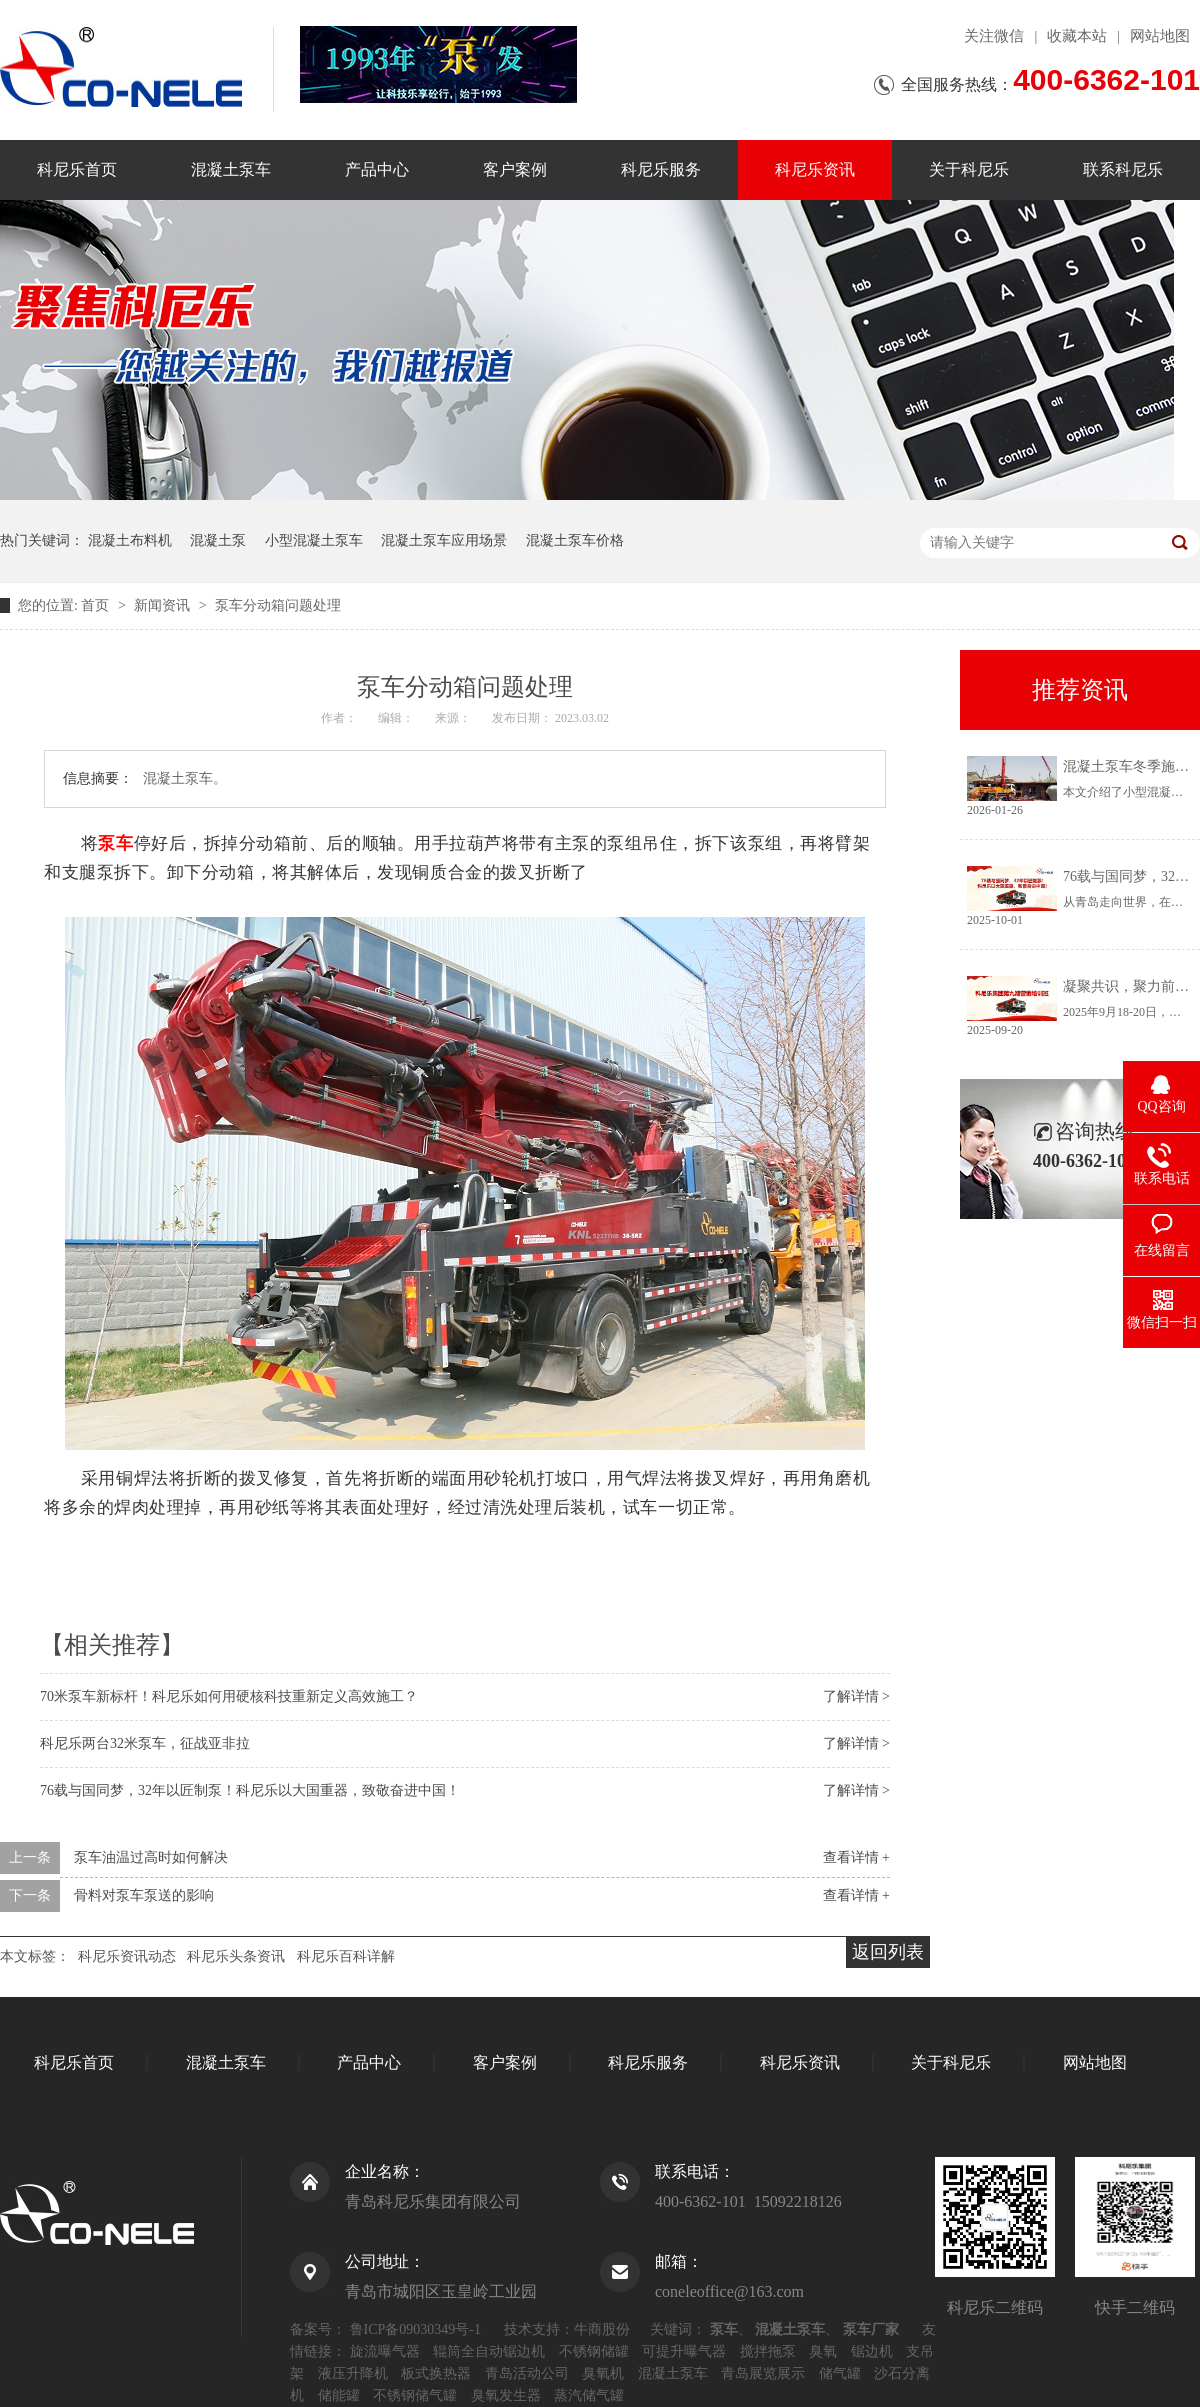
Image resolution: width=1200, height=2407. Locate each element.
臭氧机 (603, 2373)
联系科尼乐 (1123, 169)
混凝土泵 (218, 540)
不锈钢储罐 (594, 2351)
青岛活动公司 (527, 2373)
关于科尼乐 (969, 169)
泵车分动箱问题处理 (278, 605)
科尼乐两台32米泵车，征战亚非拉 (145, 1743)
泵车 (115, 843)
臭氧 (823, 2351)
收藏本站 (1077, 36)
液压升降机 (353, 2373)
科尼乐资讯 (815, 169)
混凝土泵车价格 (575, 540)
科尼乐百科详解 (346, 1956)
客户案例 (515, 169)
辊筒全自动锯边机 (489, 2351)
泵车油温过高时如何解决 (151, 1857)
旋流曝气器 (385, 2351)
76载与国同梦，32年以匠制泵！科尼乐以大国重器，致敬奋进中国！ (250, 1790)
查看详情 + (856, 1857)
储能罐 (339, 2395)
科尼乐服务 (661, 169)
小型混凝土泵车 (314, 540)
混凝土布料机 (130, 540)
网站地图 (1160, 36)
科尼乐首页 (77, 169)
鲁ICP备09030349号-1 (415, 2329)
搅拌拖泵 (768, 2351)
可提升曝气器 (684, 2351)
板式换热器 (436, 2373)
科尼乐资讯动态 (127, 1956)
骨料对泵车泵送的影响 (144, 1895)
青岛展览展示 (763, 2373)
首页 (97, 605)
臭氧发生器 (506, 2395)
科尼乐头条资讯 (236, 1956)
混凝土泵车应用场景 (444, 540)
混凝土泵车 (231, 169)
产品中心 (377, 169)
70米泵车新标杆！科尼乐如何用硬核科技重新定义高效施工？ (229, 1696)
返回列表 (888, 1952)
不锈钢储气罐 (415, 2395)
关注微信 (994, 36)
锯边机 (872, 2351)
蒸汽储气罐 (589, 2395)
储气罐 (840, 2373)
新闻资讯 (164, 605)
